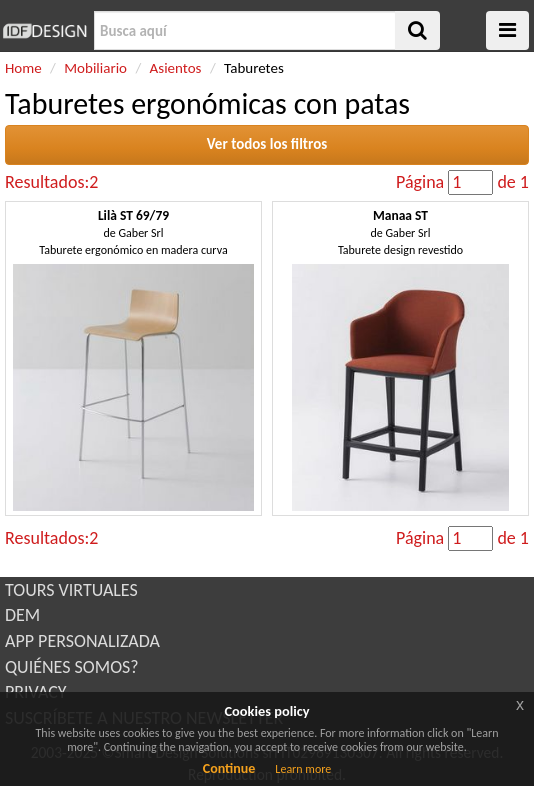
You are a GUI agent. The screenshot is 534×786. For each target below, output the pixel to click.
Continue (229, 768)
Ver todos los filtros (267, 144)
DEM (22, 615)
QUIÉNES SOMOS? (72, 667)
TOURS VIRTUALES (71, 590)
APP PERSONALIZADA (82, 641)
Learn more (303, 769)
